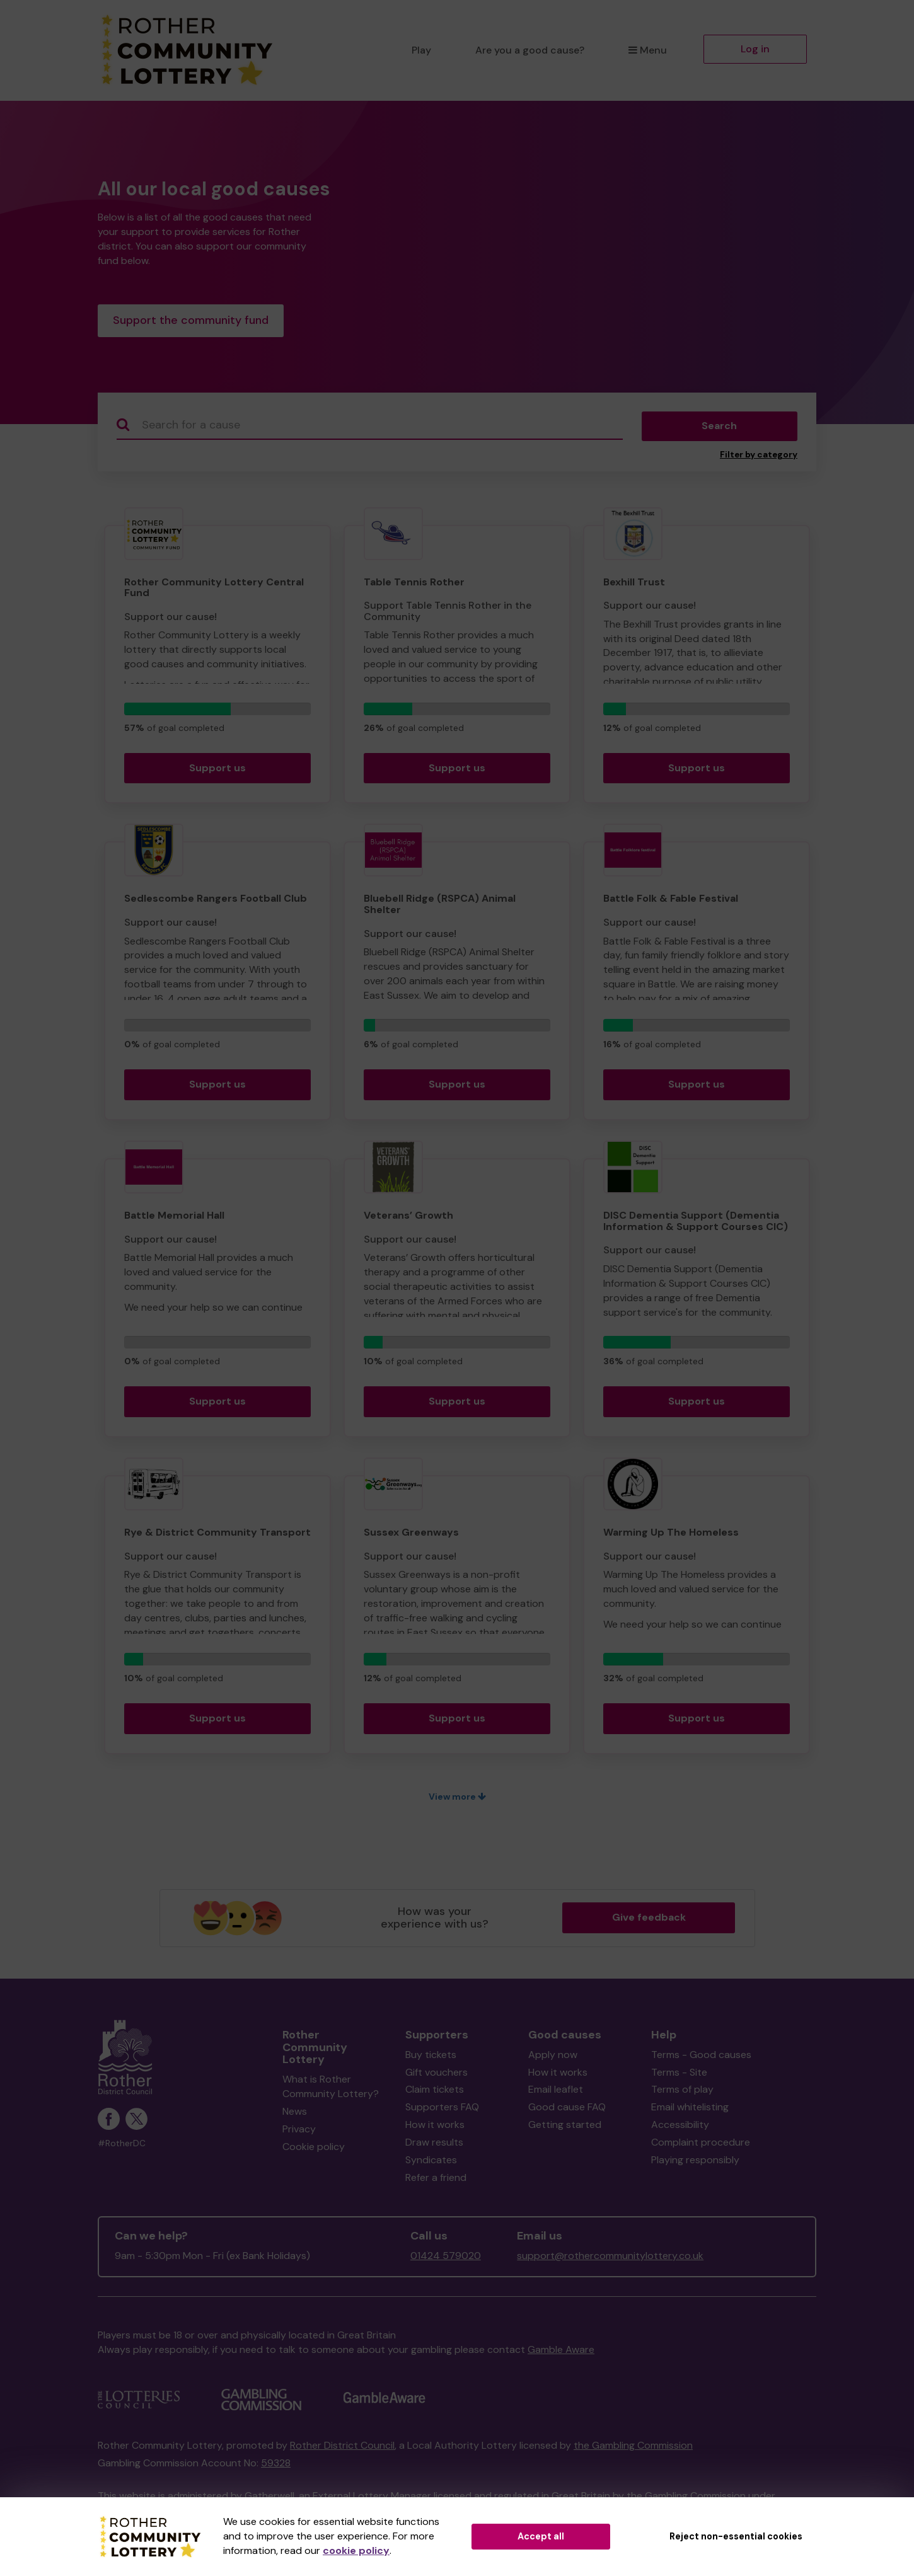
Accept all (541, 2536)
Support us (217, 770)
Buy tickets (430, 2057)
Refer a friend (435, 2180)
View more (457, 1799)
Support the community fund (191, 321)
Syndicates (431, 2162)
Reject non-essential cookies (735, 2536)
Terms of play (682, 2092)
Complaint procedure (700, 2144)
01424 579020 (445, 2258)
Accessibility (680, 2127)
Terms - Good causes (701, 2057)
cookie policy (356, 2550)
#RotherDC (122, 2146)
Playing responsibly (695, 2162)
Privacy (299, 2131)
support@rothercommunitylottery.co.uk (610, 2258)
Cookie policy (313, 2149)
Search (719, 428)
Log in (755, 48)
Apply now (552, 2057)
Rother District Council (342, 2447)
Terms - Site (679, 2074)
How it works (435, 2127)
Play (421, 50)
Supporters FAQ (442, 2109)
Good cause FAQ (567, 2109)
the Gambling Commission (633, 2447)
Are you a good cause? (529, 50)
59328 (276, 2465)
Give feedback (649, 1920)
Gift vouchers (436, 2074)
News (294, 2113)
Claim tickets (434, 2092)
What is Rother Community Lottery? (330, 2089)
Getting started (564, 2127)
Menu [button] (647, 50)
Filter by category (758, 457)
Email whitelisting (690, 2109)
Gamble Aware (561, 2352)
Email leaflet (555, 2092)
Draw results (434, 2144)
